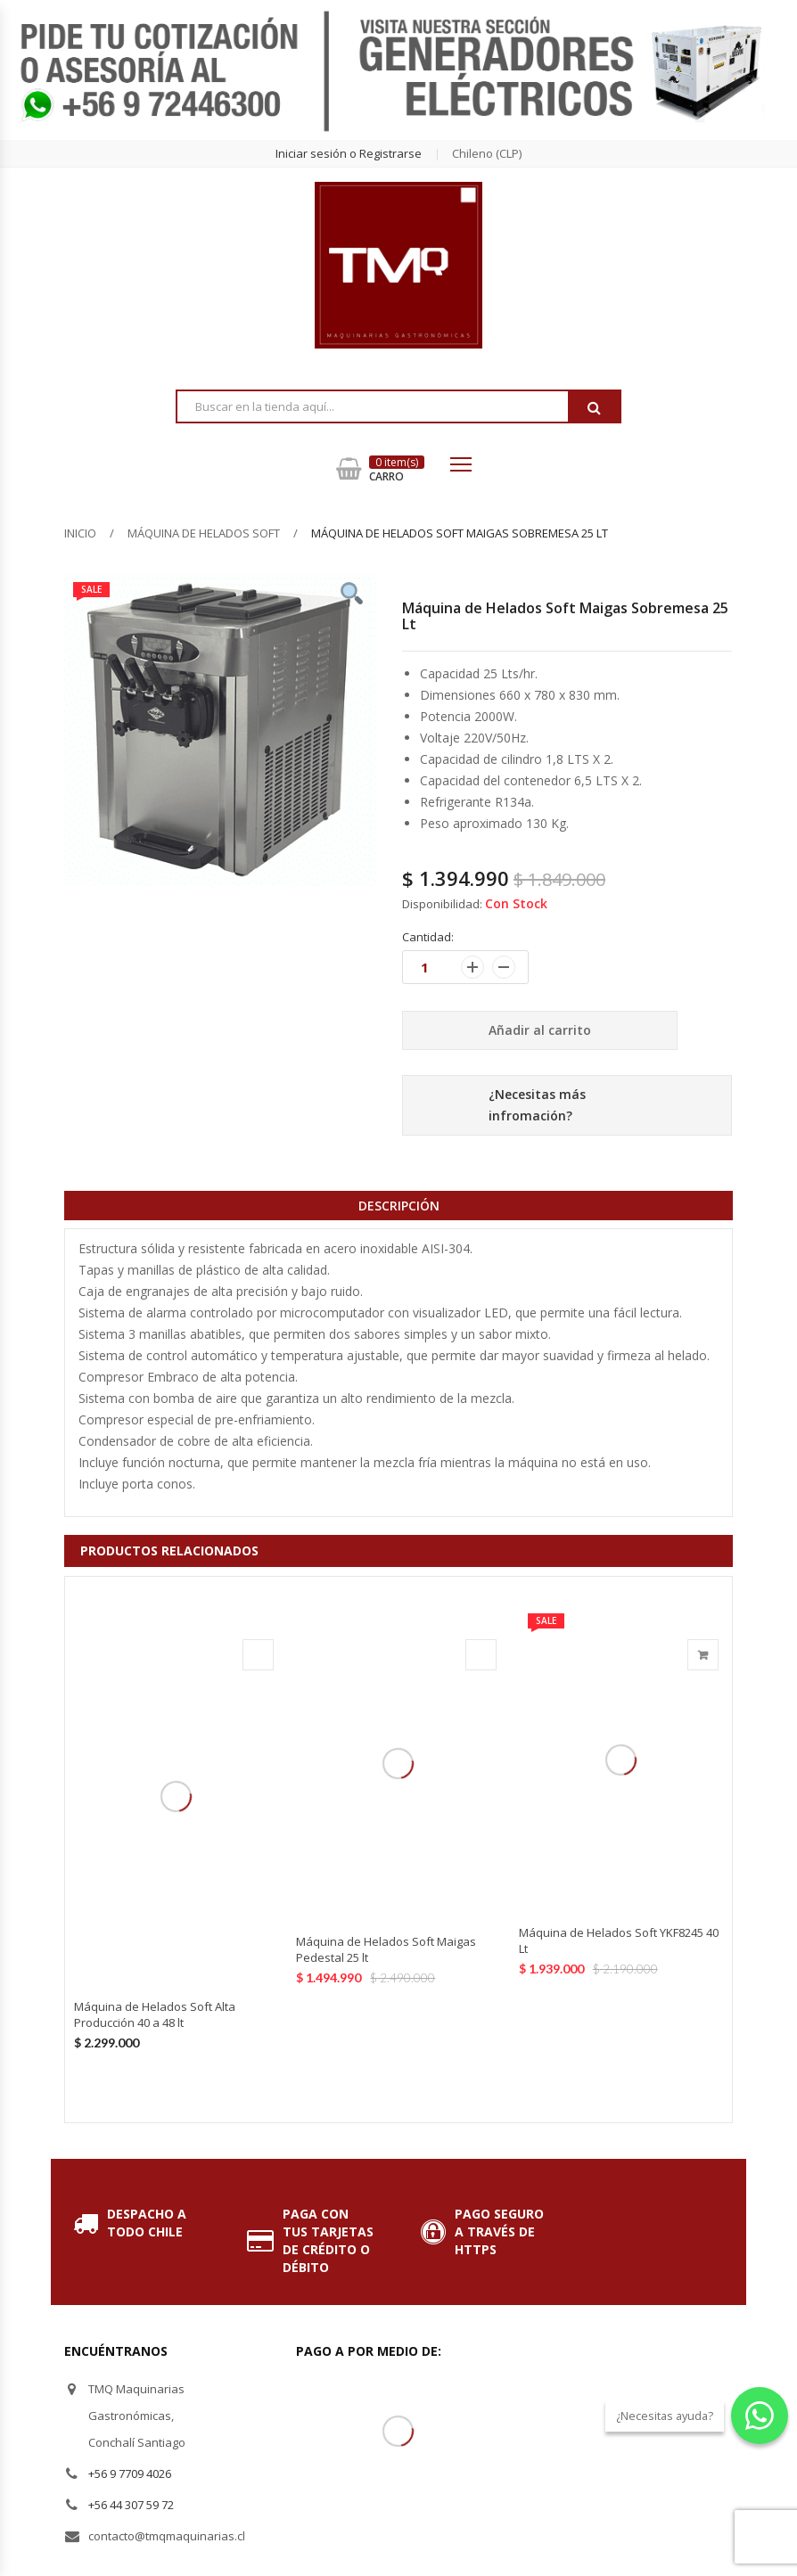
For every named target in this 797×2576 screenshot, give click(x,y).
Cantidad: (428, 937)
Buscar (594, 407)
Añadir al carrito (540, 1029)
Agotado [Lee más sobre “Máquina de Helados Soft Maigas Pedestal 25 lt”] (481, 1654)
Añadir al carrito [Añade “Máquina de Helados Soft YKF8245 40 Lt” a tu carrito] (703, 1654)
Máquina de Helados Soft (203, 533)
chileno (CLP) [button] (487, 153)
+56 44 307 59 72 (131, 2505)
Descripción (399, 1205)
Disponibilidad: (442, 904)
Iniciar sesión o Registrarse (348, 153)
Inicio (80, 533)
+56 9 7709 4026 (129, 2473)
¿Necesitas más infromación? (537, 1105)
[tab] (398, 1205)
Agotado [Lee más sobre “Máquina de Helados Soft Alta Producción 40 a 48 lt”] (258, 1654)
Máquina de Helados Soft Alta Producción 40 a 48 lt (154, 2014)
